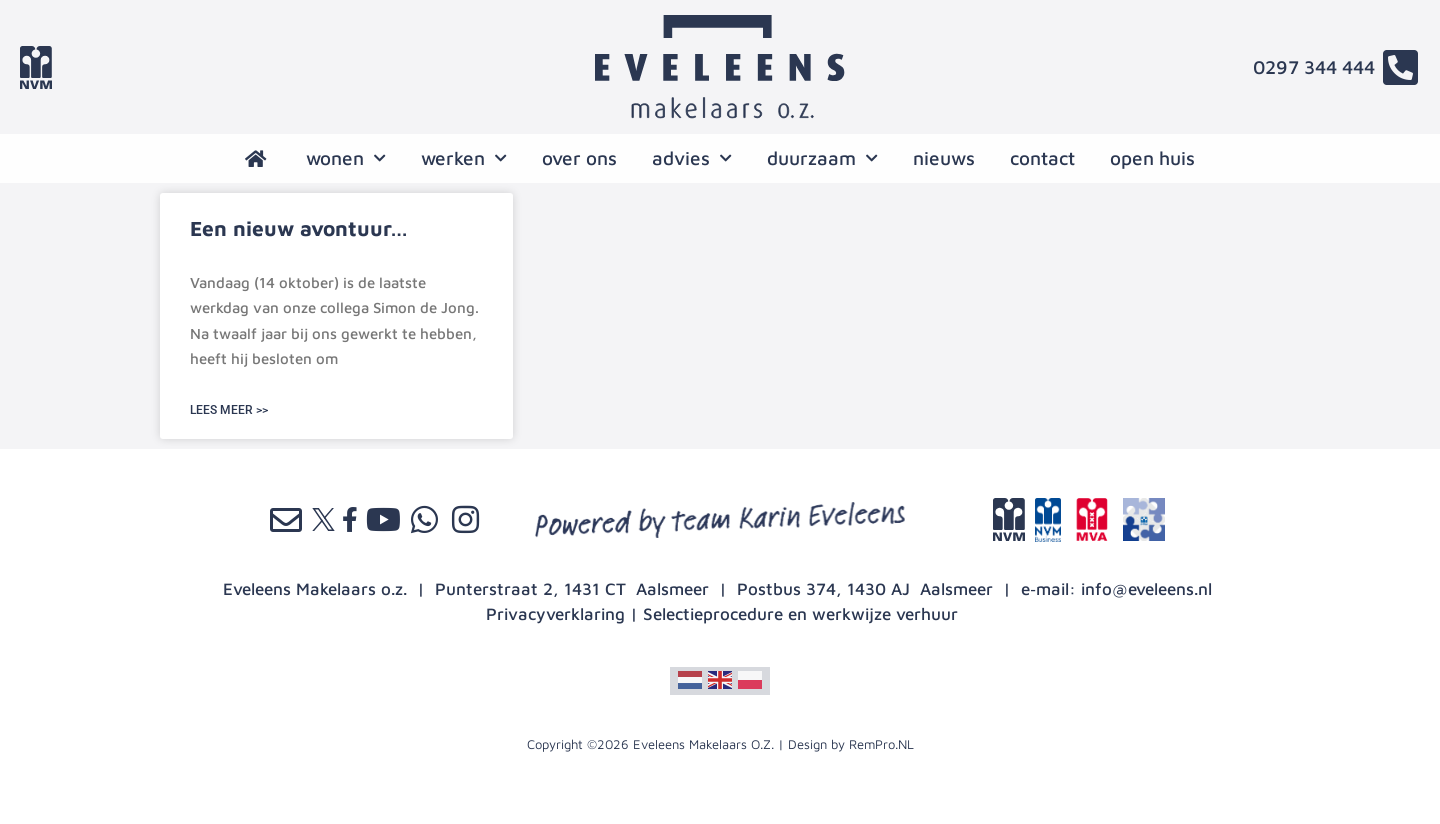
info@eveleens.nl (1146, 589)
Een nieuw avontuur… (299, 228)
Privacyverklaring (555, 614)
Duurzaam (822, 158)
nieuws (944, 158)
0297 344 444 (1314, 67)
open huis (1152, 158)
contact (1042, 158)
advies (692, 158)
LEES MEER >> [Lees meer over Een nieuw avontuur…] (229, 410)
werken (464, 158)
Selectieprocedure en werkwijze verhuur (800, 614)
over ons (579, 158)
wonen (346, 158)
